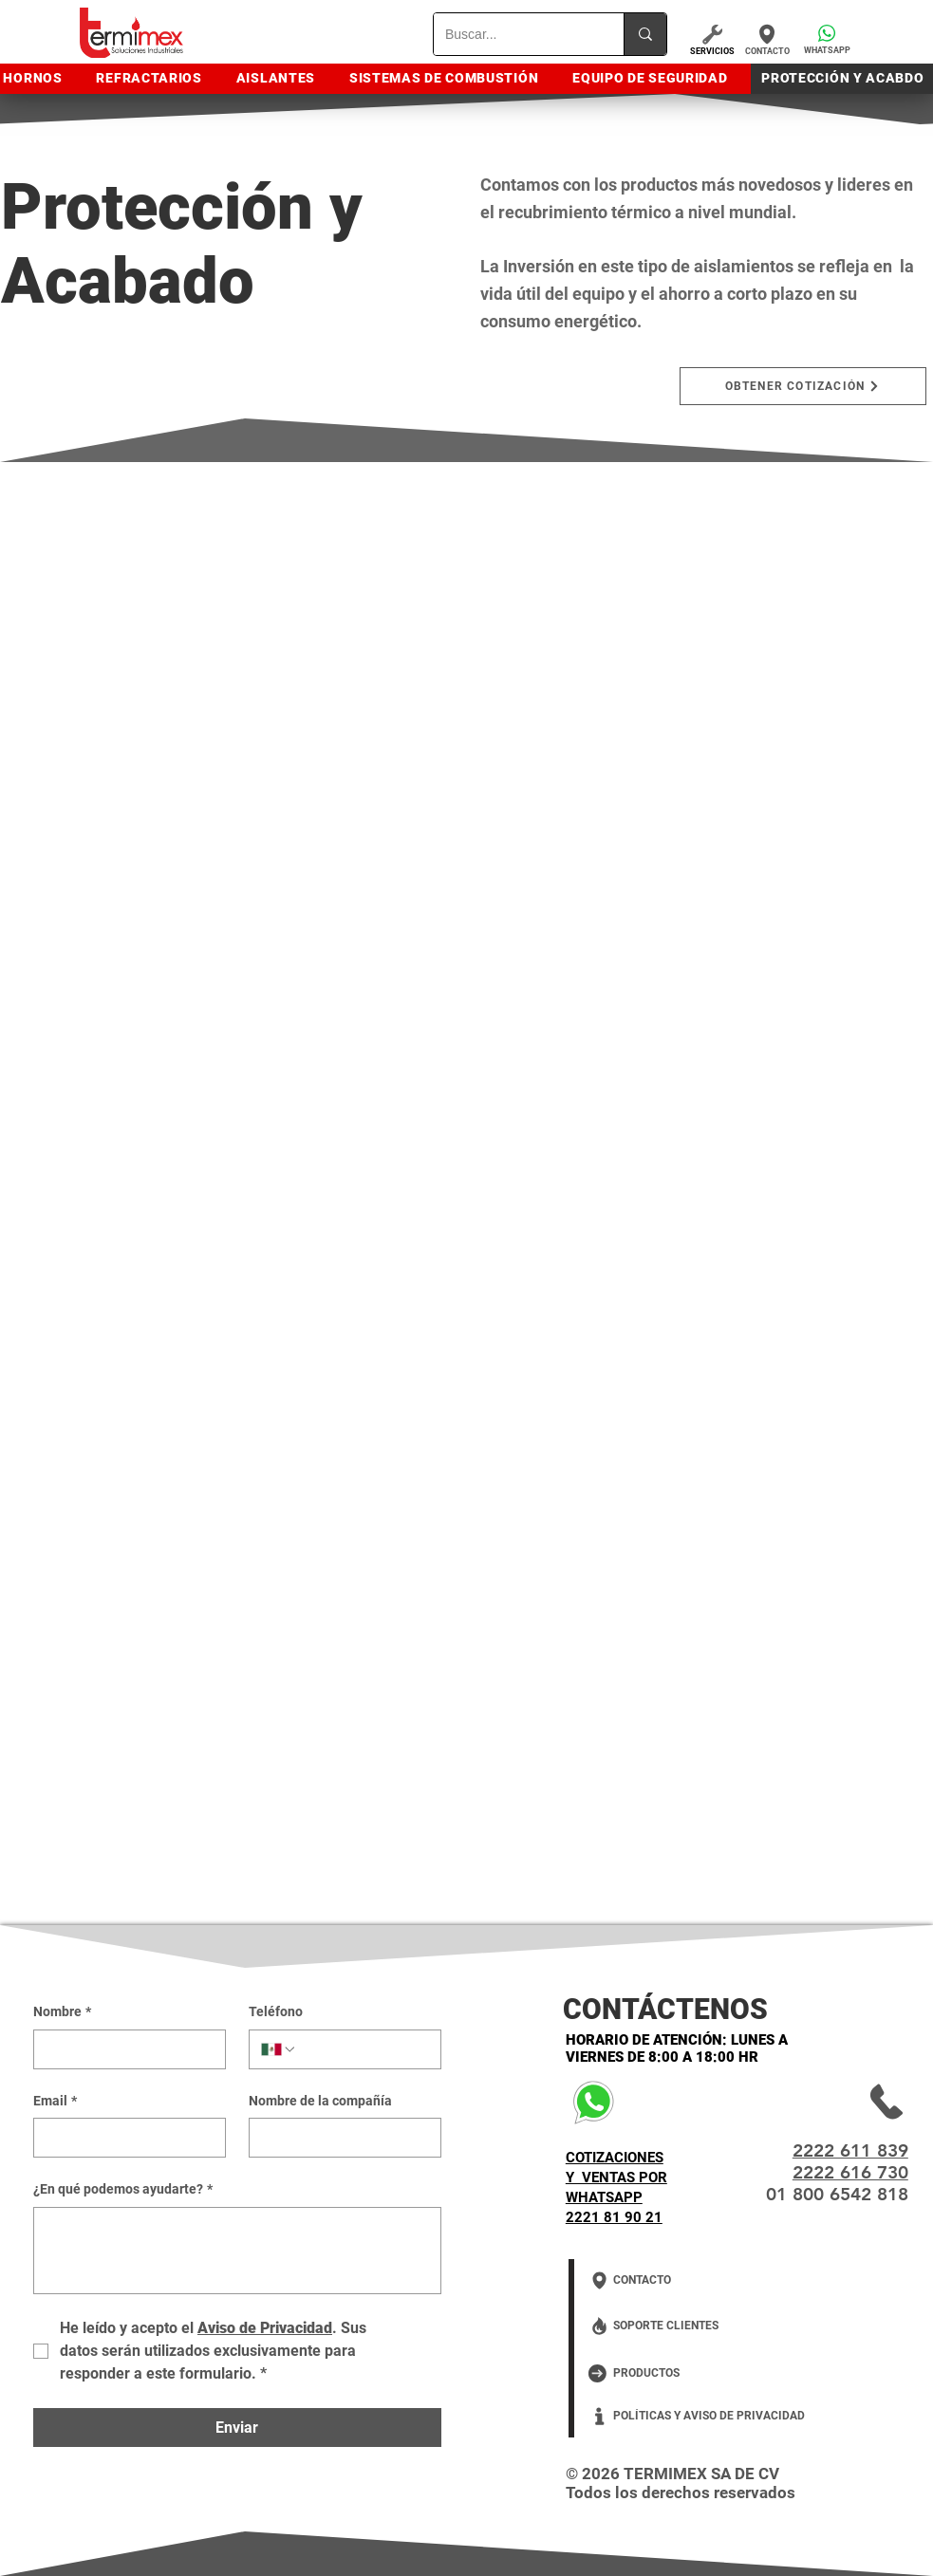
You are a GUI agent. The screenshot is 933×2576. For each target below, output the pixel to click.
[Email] (124, 2138)
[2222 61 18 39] (840, 2102)
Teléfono (276, 2011)
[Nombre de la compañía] (339, 2138)
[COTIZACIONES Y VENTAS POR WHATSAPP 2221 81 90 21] (639, 2102)
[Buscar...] (514, 34)
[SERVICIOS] (712, 38)
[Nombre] (124, 2049)
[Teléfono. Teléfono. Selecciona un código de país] (279, 2049)
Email (55, 2101)
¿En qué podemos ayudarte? (123, 2189)
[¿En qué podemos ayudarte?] (237, 2250)
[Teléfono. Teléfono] (363, 2049)
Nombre (62, 2012)
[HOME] (121, 34)
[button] (826, 38)
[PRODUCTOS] (674, 2373)
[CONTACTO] (766, 39)
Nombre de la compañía (320, 2100)
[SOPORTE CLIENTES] (687, 2326)
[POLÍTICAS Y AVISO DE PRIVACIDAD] (708, 2416)
